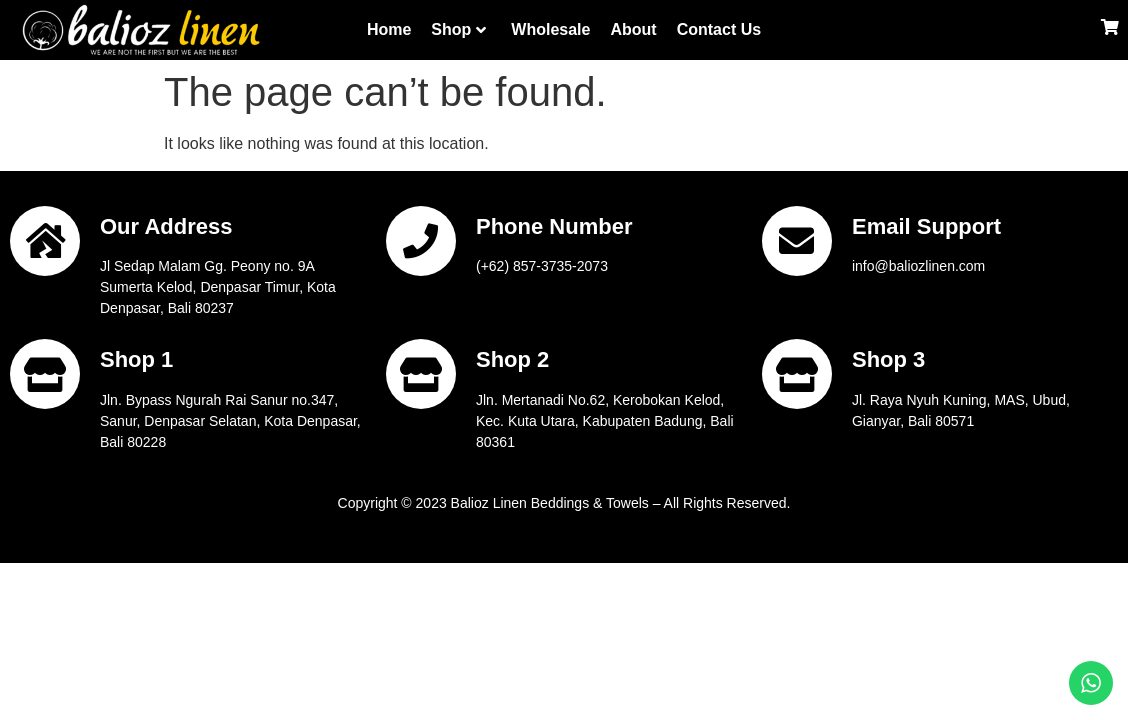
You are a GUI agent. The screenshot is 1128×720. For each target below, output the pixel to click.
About (633, 29)
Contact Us (719, 29)
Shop (458, 29)
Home (389, 29)
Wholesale (550, 29)
